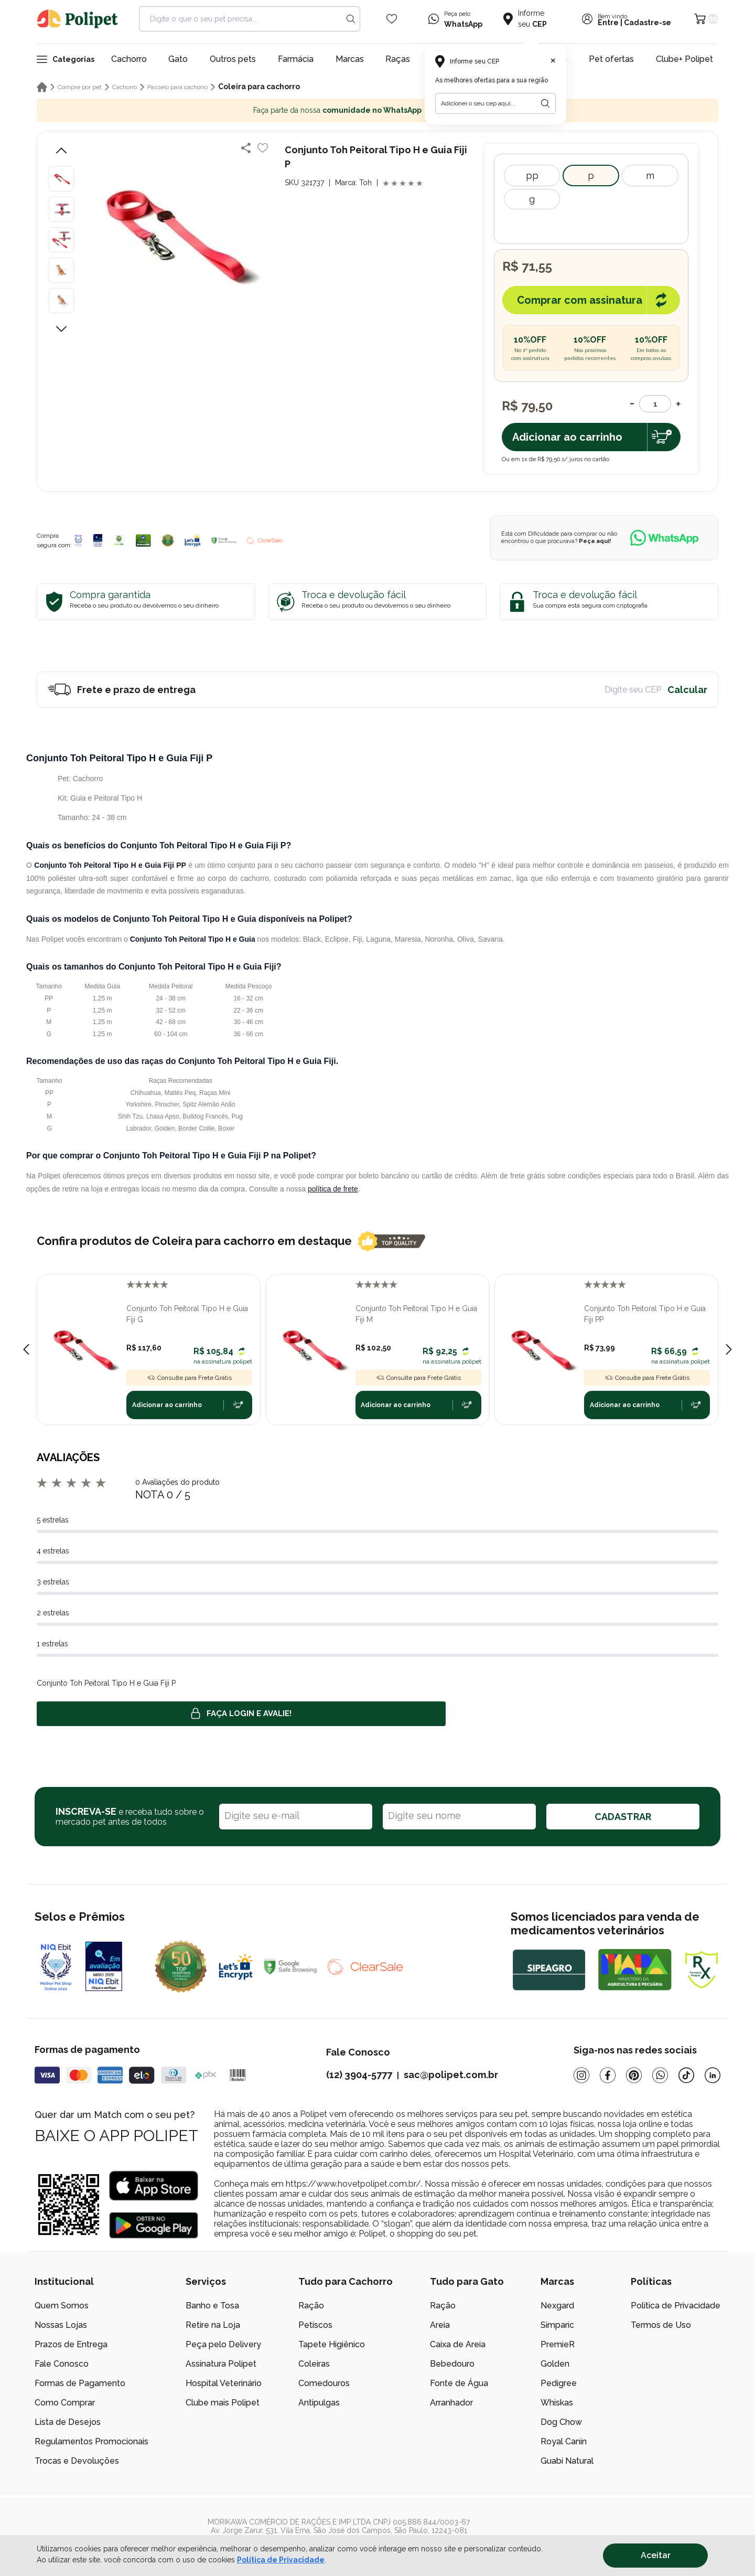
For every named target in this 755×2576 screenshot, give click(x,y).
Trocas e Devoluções (77, 2461)
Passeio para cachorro (177, 87)
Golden (555, 2364)
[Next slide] (729, 1349)
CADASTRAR (623, 1816)
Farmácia (296, 59)
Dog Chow (561, 2422)
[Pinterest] (634, 2075)
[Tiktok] (686, 2075)
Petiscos (315, 2325)
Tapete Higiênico (331, 2344)
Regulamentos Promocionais (91, 2441)
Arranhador (451, 2403)
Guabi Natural (567, 2461)
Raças (397, 59)
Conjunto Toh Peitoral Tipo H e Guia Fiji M (416, 1314)
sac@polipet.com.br (451, 2074)
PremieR (558, 2344)
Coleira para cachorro (259, 86)
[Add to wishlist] (262, 148)
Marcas (350, 59)
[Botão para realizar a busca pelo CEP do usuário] (545, 103)
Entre (608, 22)
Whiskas (557, 2403)
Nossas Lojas (61, 2325)
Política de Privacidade (675, 2306)
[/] (656, 2534)
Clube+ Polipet (684, 59)
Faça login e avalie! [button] (241, 1713)
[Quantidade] (655, 403)
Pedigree (559, 2383)
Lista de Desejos (68, 2422)
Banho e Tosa (212, 2306)
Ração (311, 2306)
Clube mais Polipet (223, 2403)
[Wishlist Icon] (391, 18)
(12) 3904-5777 (359, 2074)
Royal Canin (564, 2441)
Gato (178, 59)
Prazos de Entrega (71, 2344)
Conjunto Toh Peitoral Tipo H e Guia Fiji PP (645, 1314)
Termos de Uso (661, 2325)
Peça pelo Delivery (223, 2344)
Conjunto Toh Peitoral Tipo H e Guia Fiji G (187, 1314)
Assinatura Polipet (221, 2364)
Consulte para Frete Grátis (189, 1377)
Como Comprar (65, 2403)
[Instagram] (581, 2075)
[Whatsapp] (660, 2075)
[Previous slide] (26, 1349)
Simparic (557, 2325)
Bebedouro (452, 2364)
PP (532, 175)
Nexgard (557, 2306)
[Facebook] (608, 2075)
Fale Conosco (62, 2364)
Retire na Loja (213, 2325)
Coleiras (314, 2364)
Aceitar (656, 2555)
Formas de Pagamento (80, 2383)
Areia (440, 2325)
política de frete (333, 1189)
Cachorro (129, 59)
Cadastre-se (647, 22)
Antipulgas (319, 2403)
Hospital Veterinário (224, 2383)
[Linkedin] (712, 2075)
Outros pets (233, 59)
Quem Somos (62, 2306)
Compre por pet (80, 87)
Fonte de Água (459, 2383)
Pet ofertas (611, 59)
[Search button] (350, 18)
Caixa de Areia (458, 2344)
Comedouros (324, 2383)
